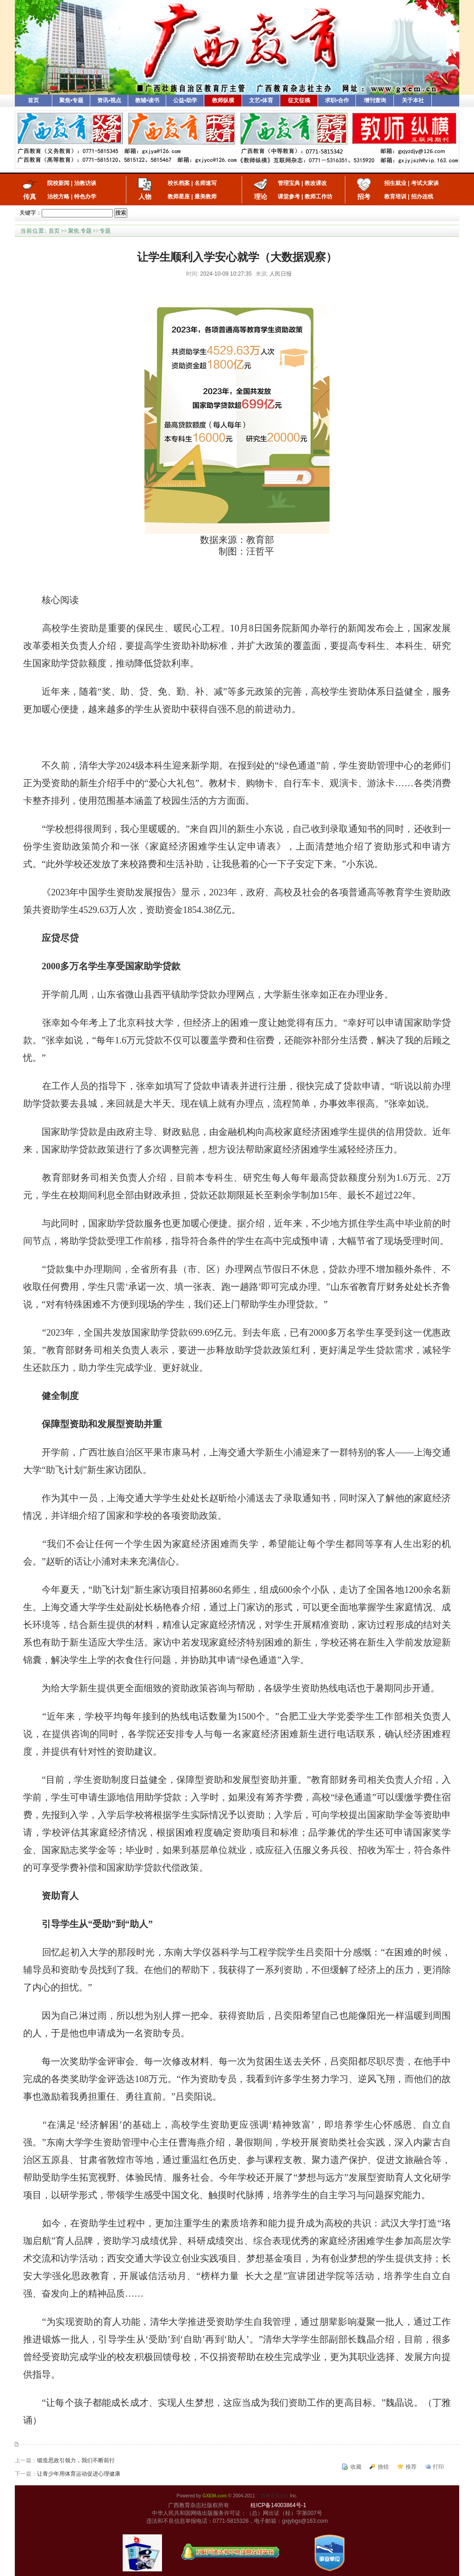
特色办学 (85, 196)
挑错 (383, 2467)
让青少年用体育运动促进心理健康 (78, 2474)
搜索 (120, 213)
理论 (260, 196)
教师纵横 (223, 100)
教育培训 (395, 196)
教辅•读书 (147, 100)
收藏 (356, 2467)
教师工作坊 (318, 196)
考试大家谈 (425, 183)
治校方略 (58, 196)
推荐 (411, 2467)
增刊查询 (375, 100)
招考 (363, 196)
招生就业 (395, 183)
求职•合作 (337, 100)
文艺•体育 (261, 100)
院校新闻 (58, 183)
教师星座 (179, 196)
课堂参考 (289, 196)
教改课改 (316, 183)
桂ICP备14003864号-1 (278, 2505)
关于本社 (413, 100)
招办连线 (422, 196)
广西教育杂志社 (272, 2495)
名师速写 (205, 183)
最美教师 (205, 196)
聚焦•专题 (71, 100)
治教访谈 (85, 183)
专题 (105, 231)
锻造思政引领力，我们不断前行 (76, 2460)
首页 (33, 100)
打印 (438, 2467)
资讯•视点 (109, 100)
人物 (144, 196)
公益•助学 (185, 100)
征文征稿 (299, 100)
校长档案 (179, 183)
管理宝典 (289, 183)
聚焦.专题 (80, 231)
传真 (29, 196)
